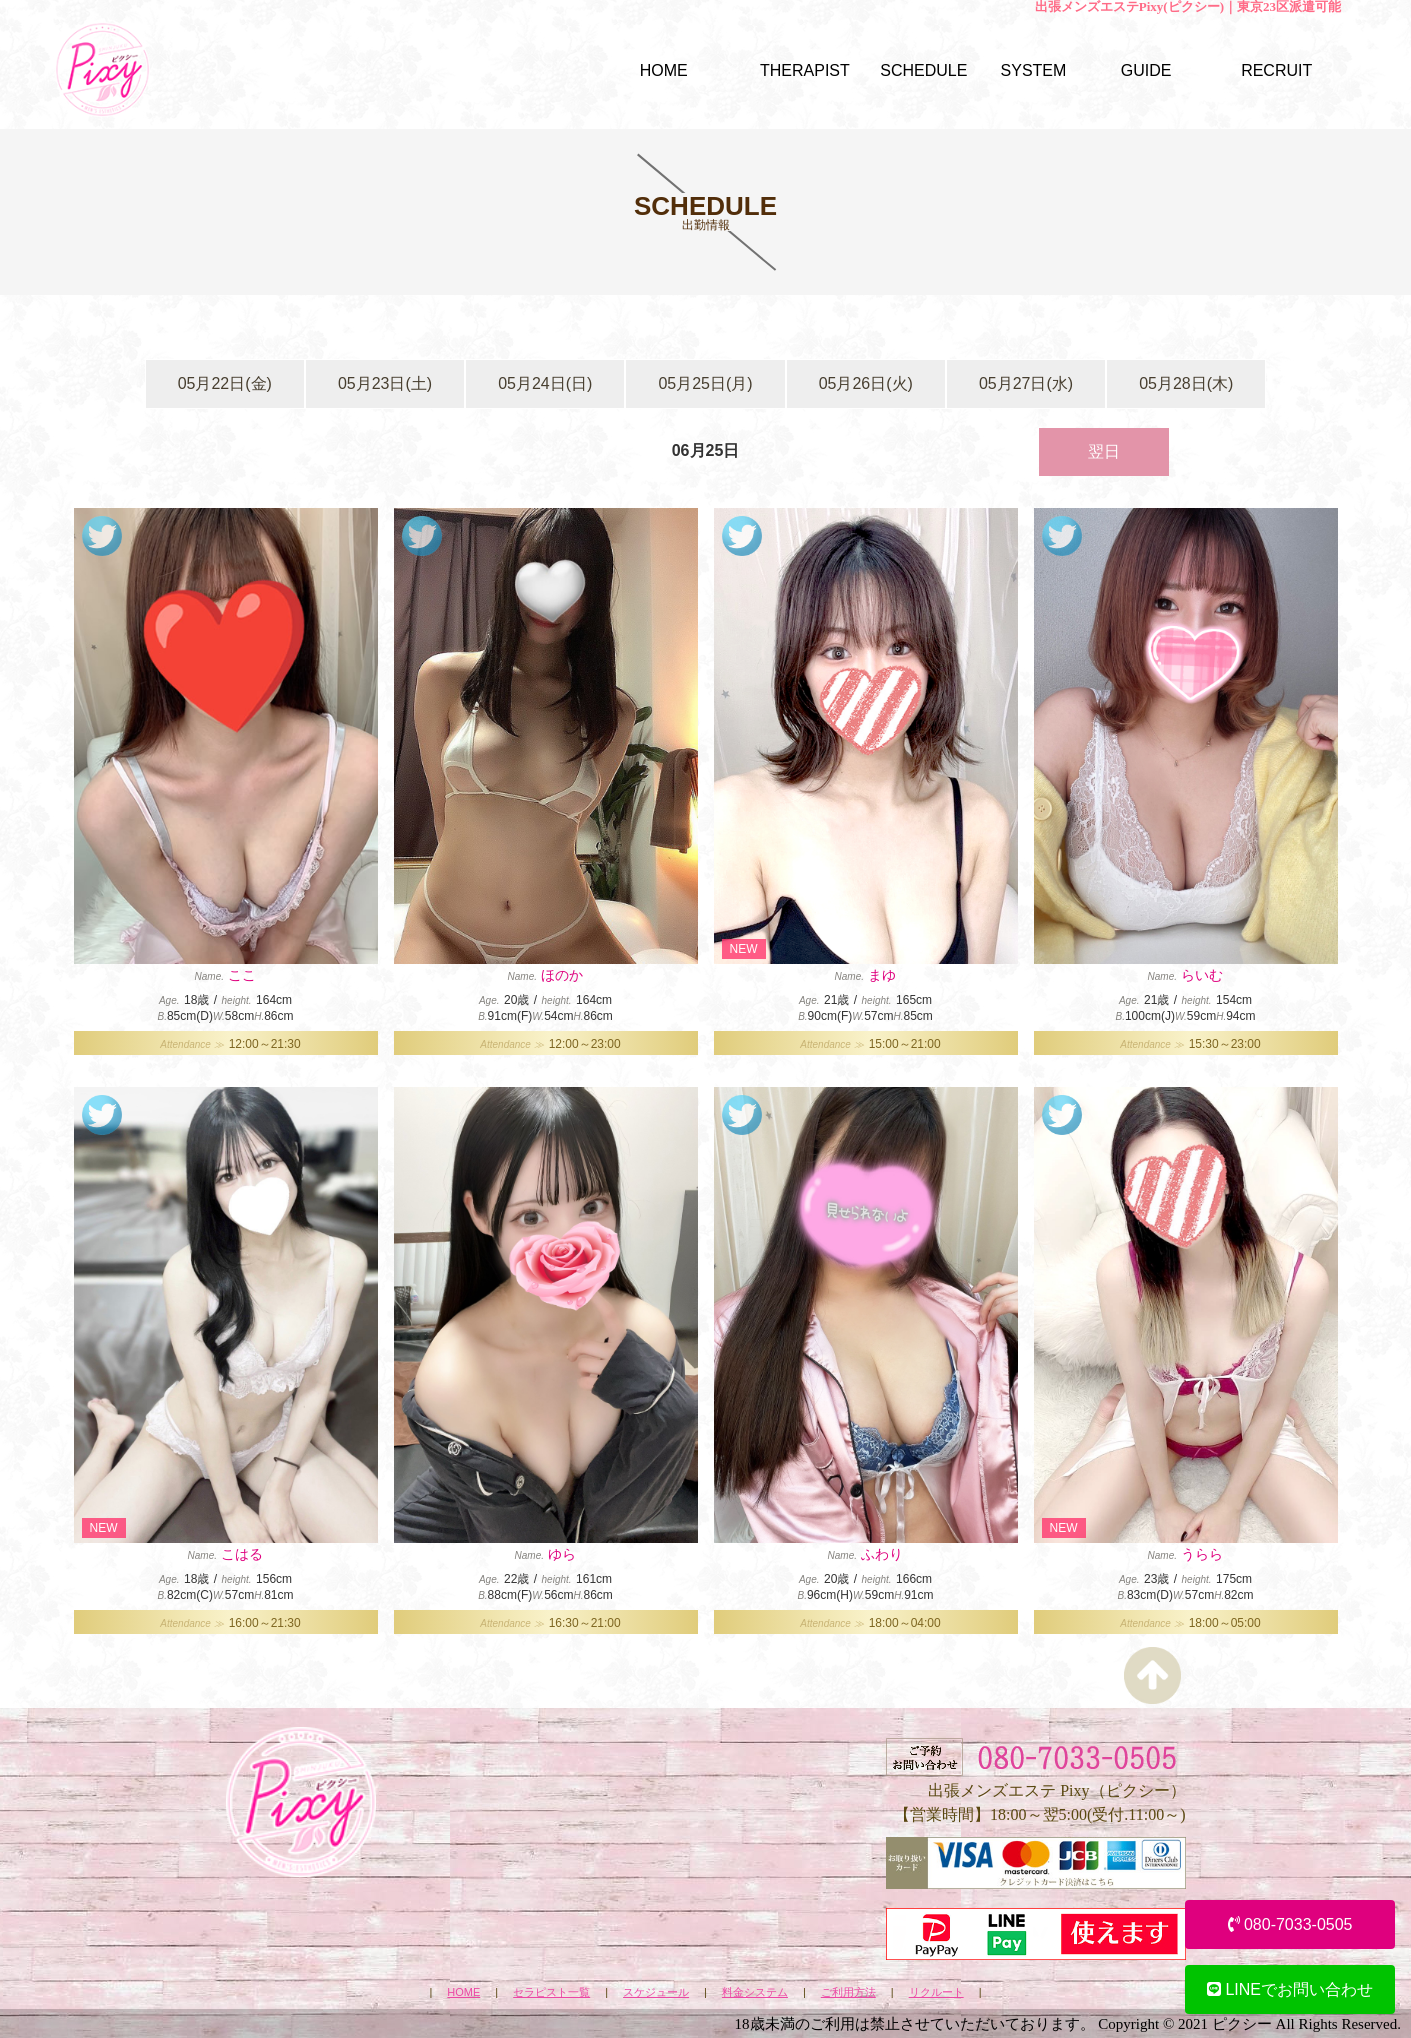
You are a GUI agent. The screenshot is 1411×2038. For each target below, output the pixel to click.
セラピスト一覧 (551, 1992)
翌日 (1104, 451)
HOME (463, 1992)
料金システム (755, 1992)
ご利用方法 (848, 1992)
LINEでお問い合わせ (1290, 1989)
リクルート (936, 1992)
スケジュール (656, 1992)
